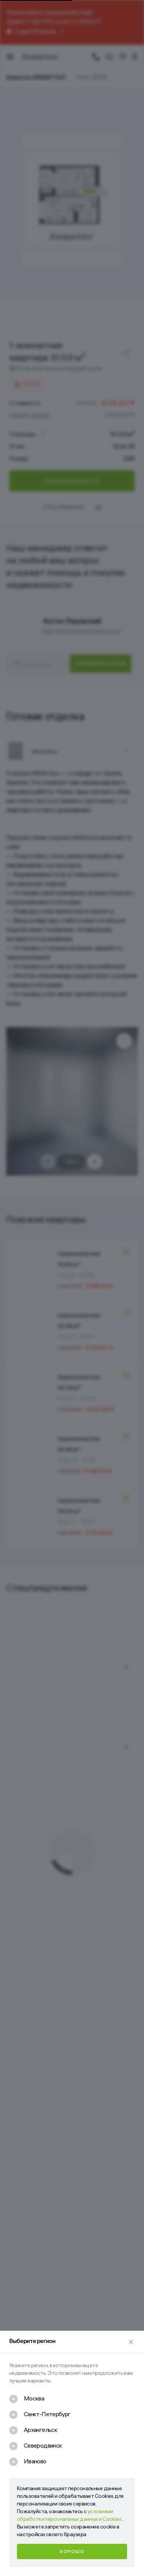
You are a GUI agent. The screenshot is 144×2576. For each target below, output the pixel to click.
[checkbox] (26, 2400)
